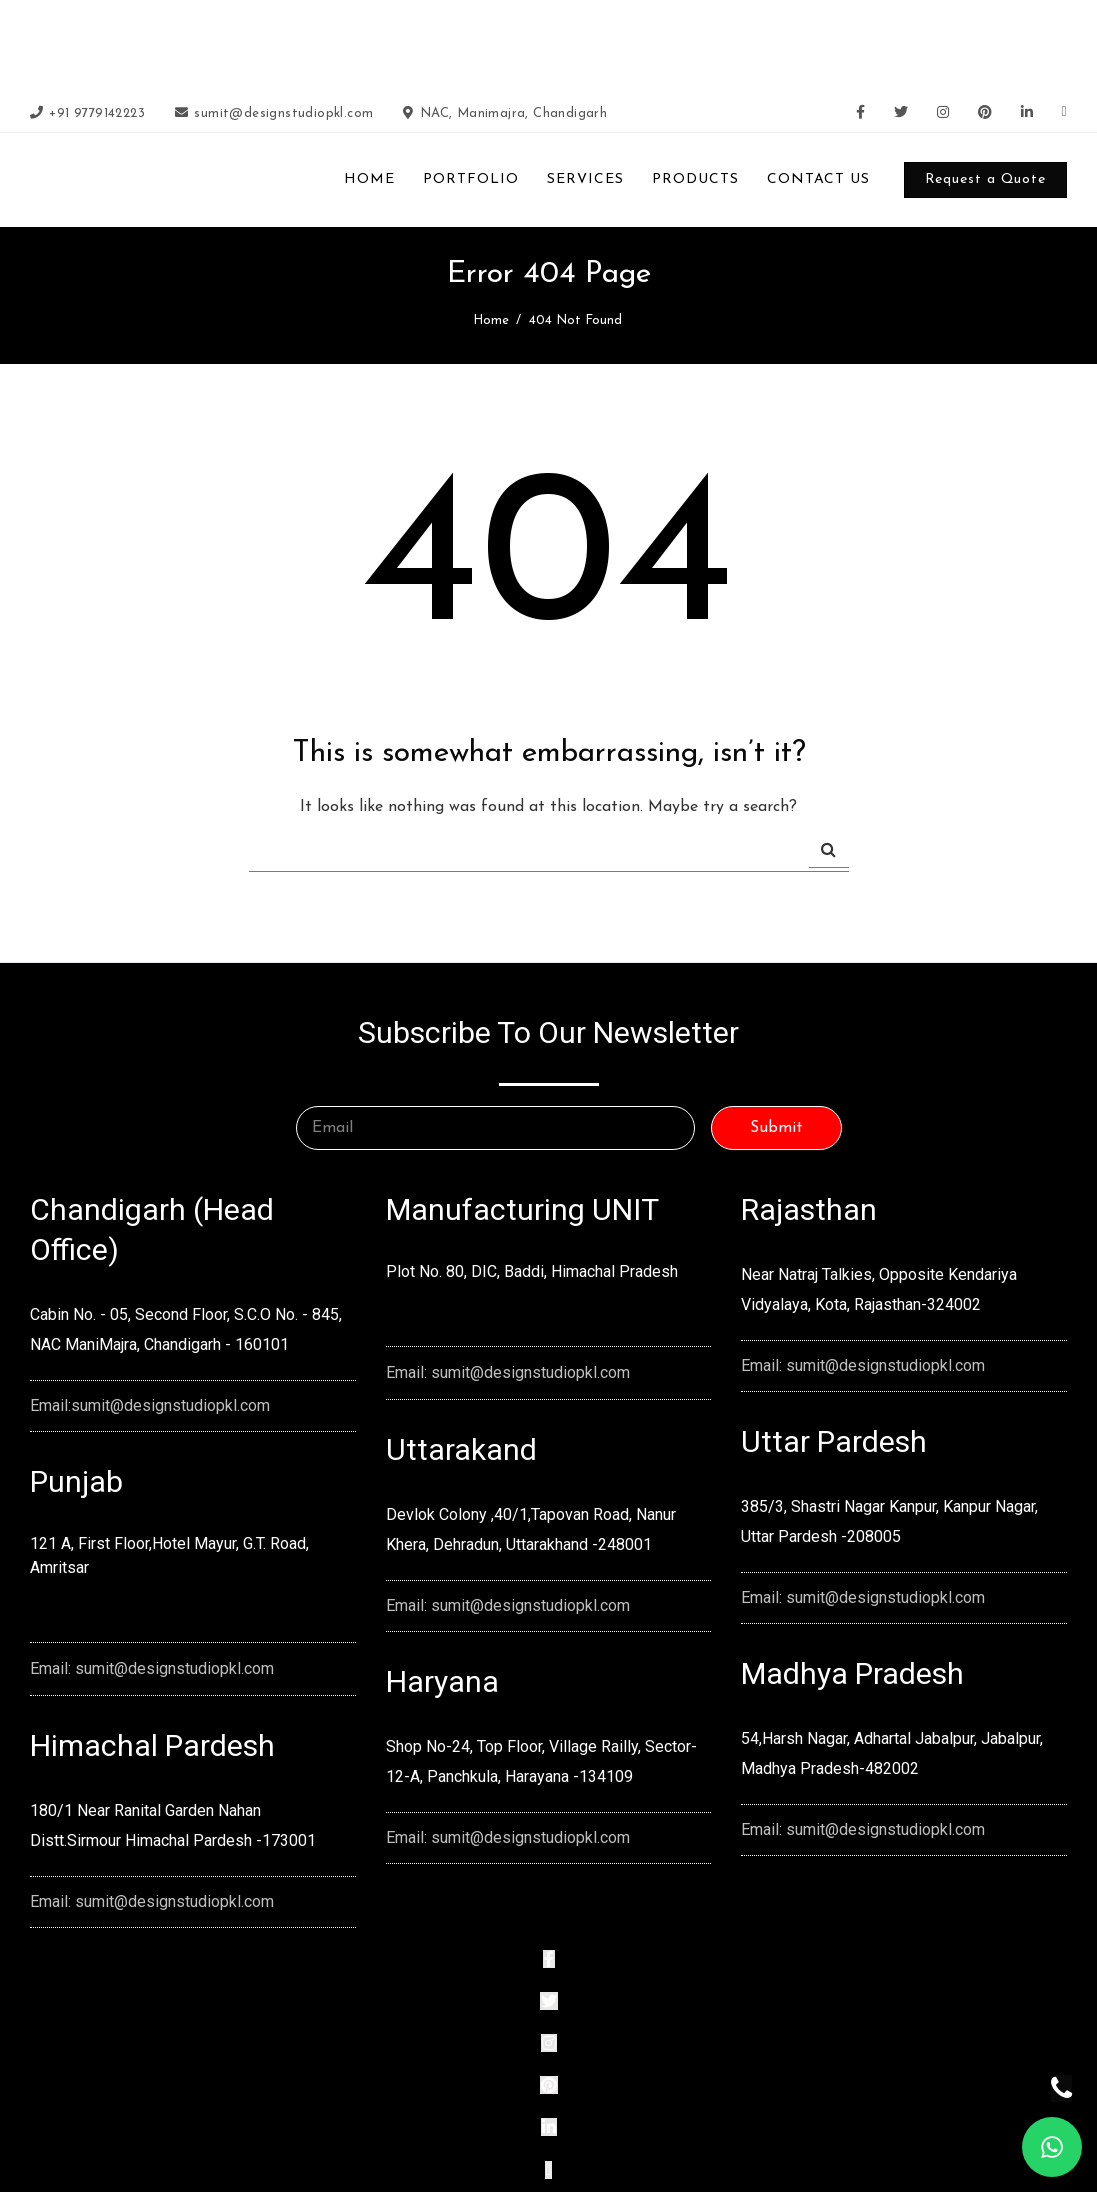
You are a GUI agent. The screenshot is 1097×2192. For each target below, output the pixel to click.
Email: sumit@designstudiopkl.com (152, 1668)
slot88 (622, 42)
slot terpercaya (410, 42)
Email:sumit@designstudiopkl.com (150, 1405)
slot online (489, 42)
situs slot (884, 42)
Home (491, 320)
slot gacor (673, 42)
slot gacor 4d (561, 42)
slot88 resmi (819, 42)
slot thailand (743, 42)
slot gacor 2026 (313, 42)
